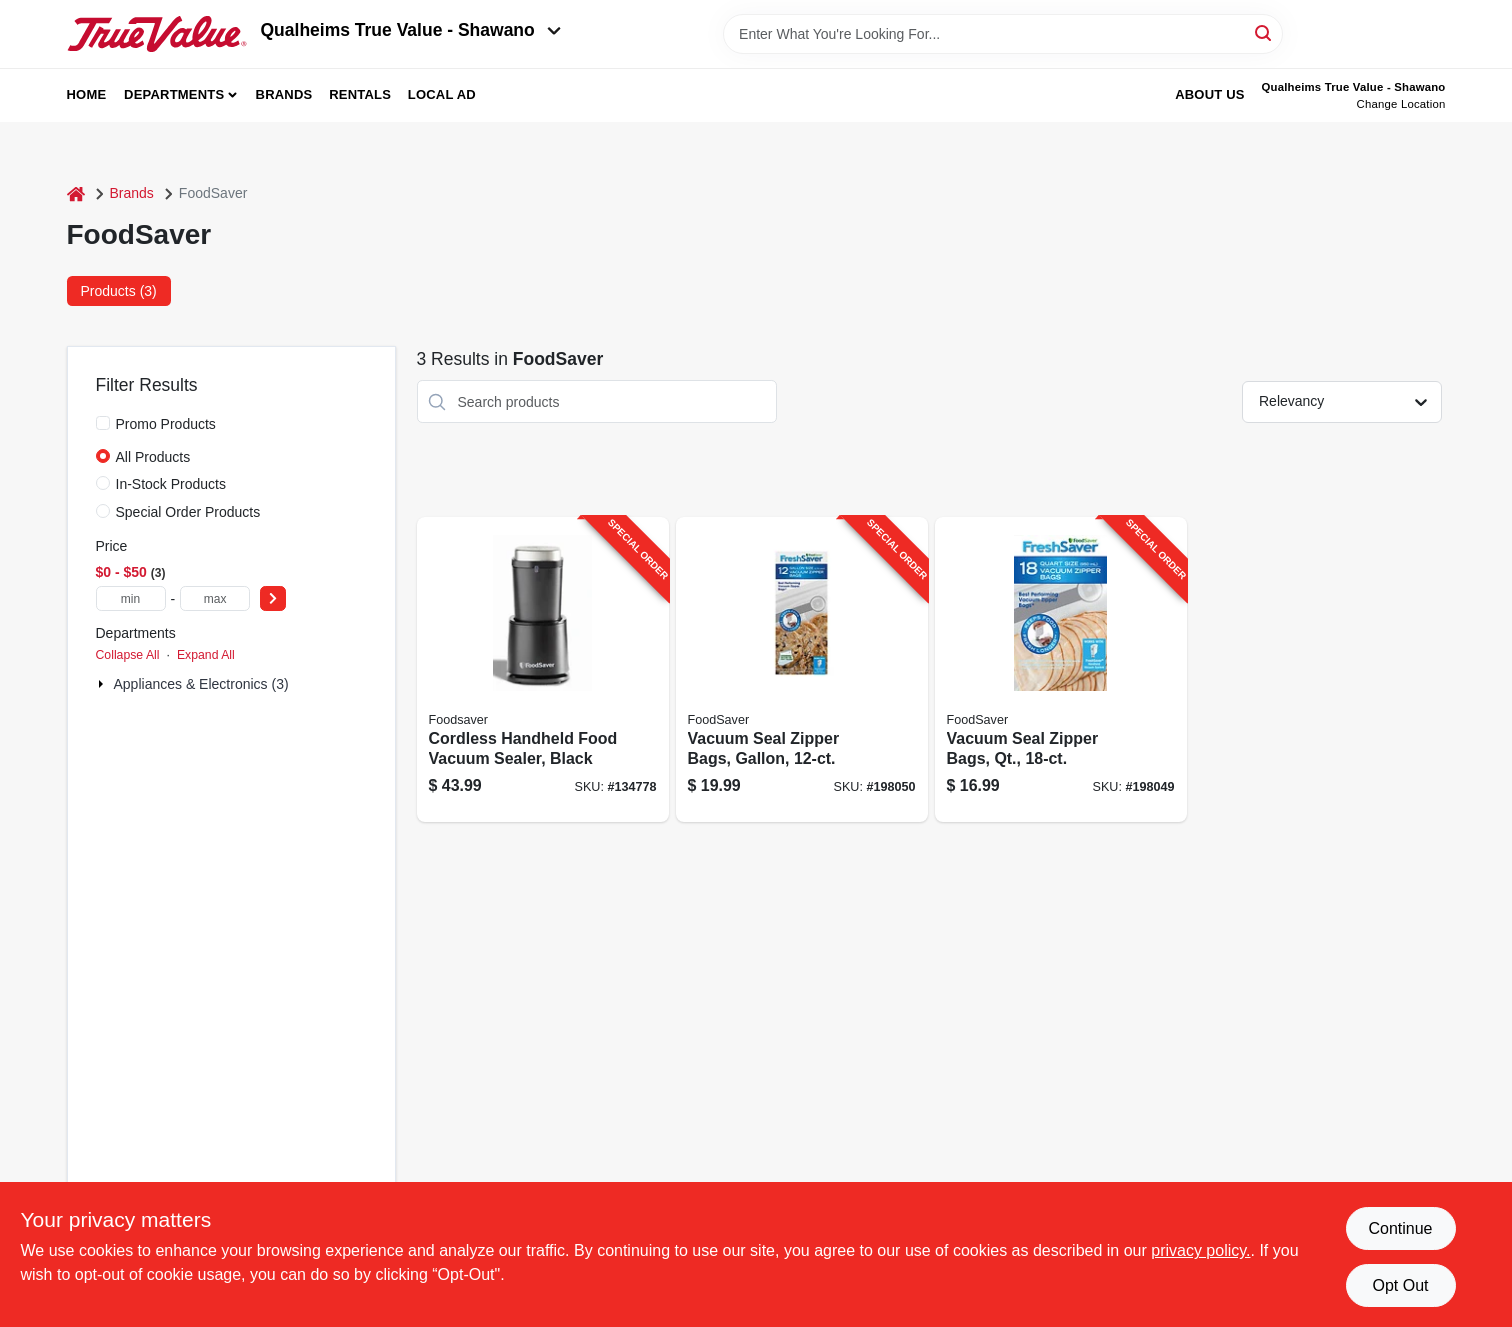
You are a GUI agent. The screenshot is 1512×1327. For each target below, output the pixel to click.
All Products (153, 457)
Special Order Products (188, 512)
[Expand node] (103, 684)
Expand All (206, 655)
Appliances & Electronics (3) (201, 684)
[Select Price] (273, 598)
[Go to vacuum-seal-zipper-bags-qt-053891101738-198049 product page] (1061, 669)
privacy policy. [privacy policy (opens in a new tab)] (1200, 1250)
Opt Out (1400, 1285)
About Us (1210, 94)
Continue (1400, 1228)
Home (87, 94)
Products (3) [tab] (119, 291)
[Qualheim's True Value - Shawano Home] (157, 34)
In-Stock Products (171, 484)
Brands (284, 94)
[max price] (215, 598)
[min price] (131, 598)
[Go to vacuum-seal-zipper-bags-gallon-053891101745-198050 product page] (802, 669)
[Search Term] (1003, 34)
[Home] (76, 193)
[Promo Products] (103, 423)
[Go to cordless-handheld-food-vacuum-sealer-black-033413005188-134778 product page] (543, 669)
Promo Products (166, 424)
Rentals (360, 94)
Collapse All (128, 655)
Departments (174, 94)
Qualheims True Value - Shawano (411, 30)
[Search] (1264, 32)
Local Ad (442, 94)
